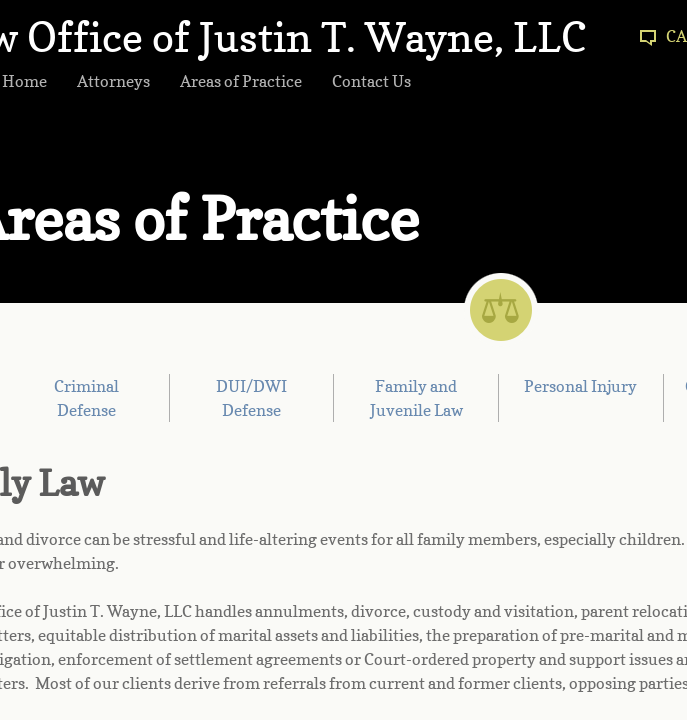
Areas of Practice (241, 81)
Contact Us (371, 81)
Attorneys (113, 81)
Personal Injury (580, 386)
